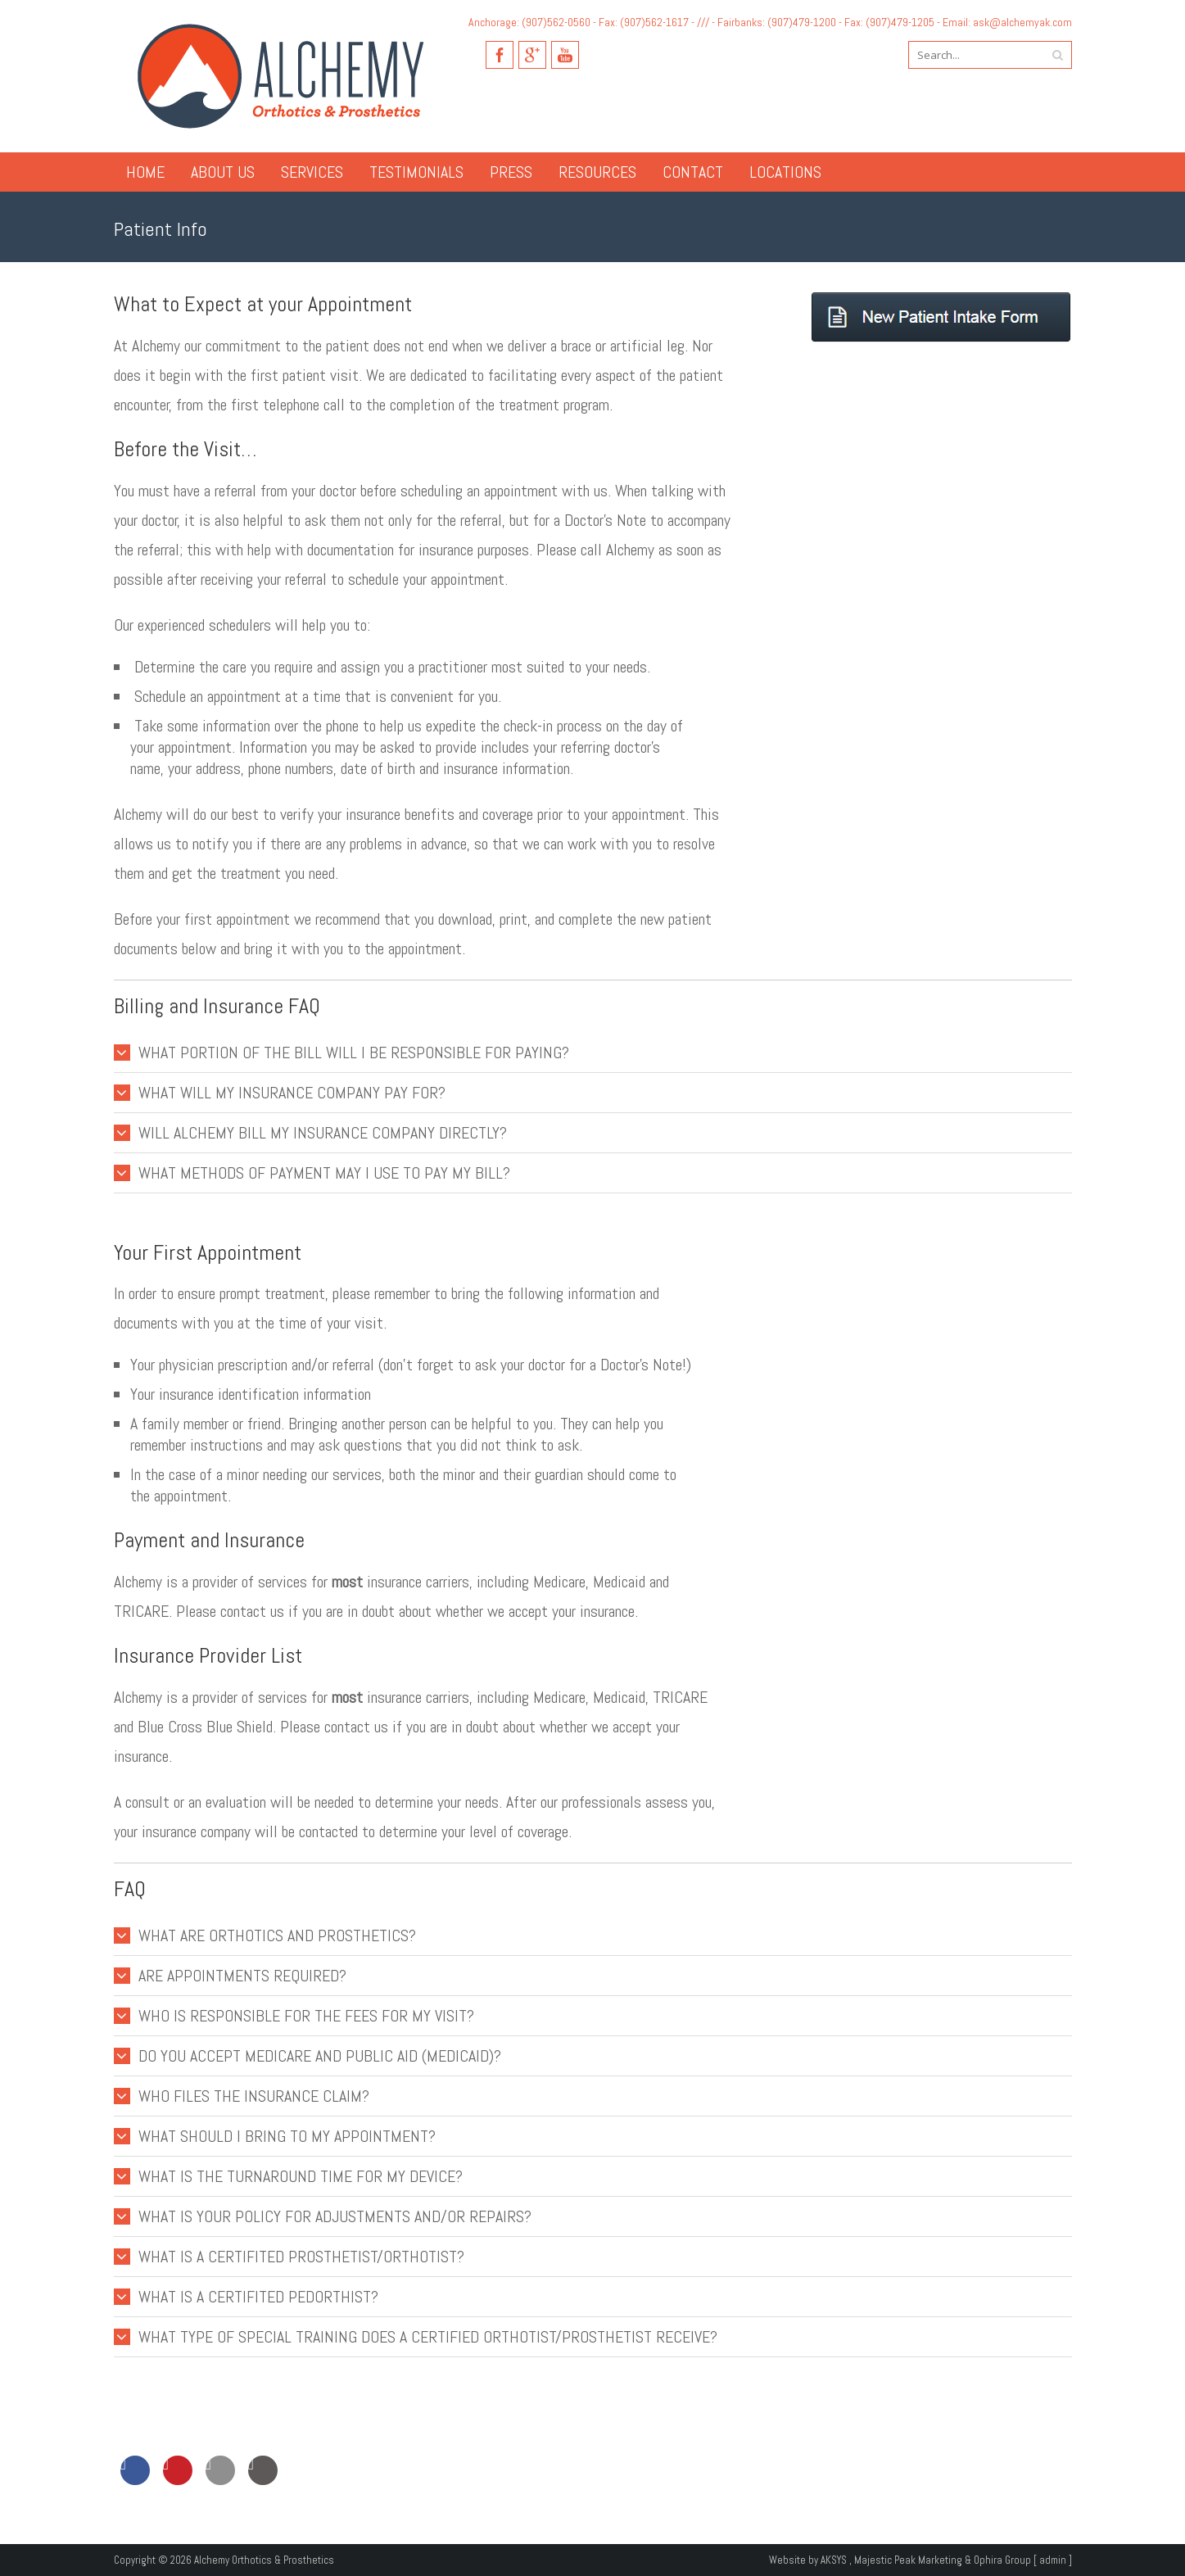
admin (1052, 2560)
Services (312, 172)
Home (145, 172)
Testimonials (416, 172)
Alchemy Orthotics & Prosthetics (264, 2560)
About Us (223, 172)
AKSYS (834, 2560)
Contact (693, 172)
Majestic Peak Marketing (908, 2560)
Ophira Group (1002, 2560)
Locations (785, 172)
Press (511, 172)
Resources (597, 172)
